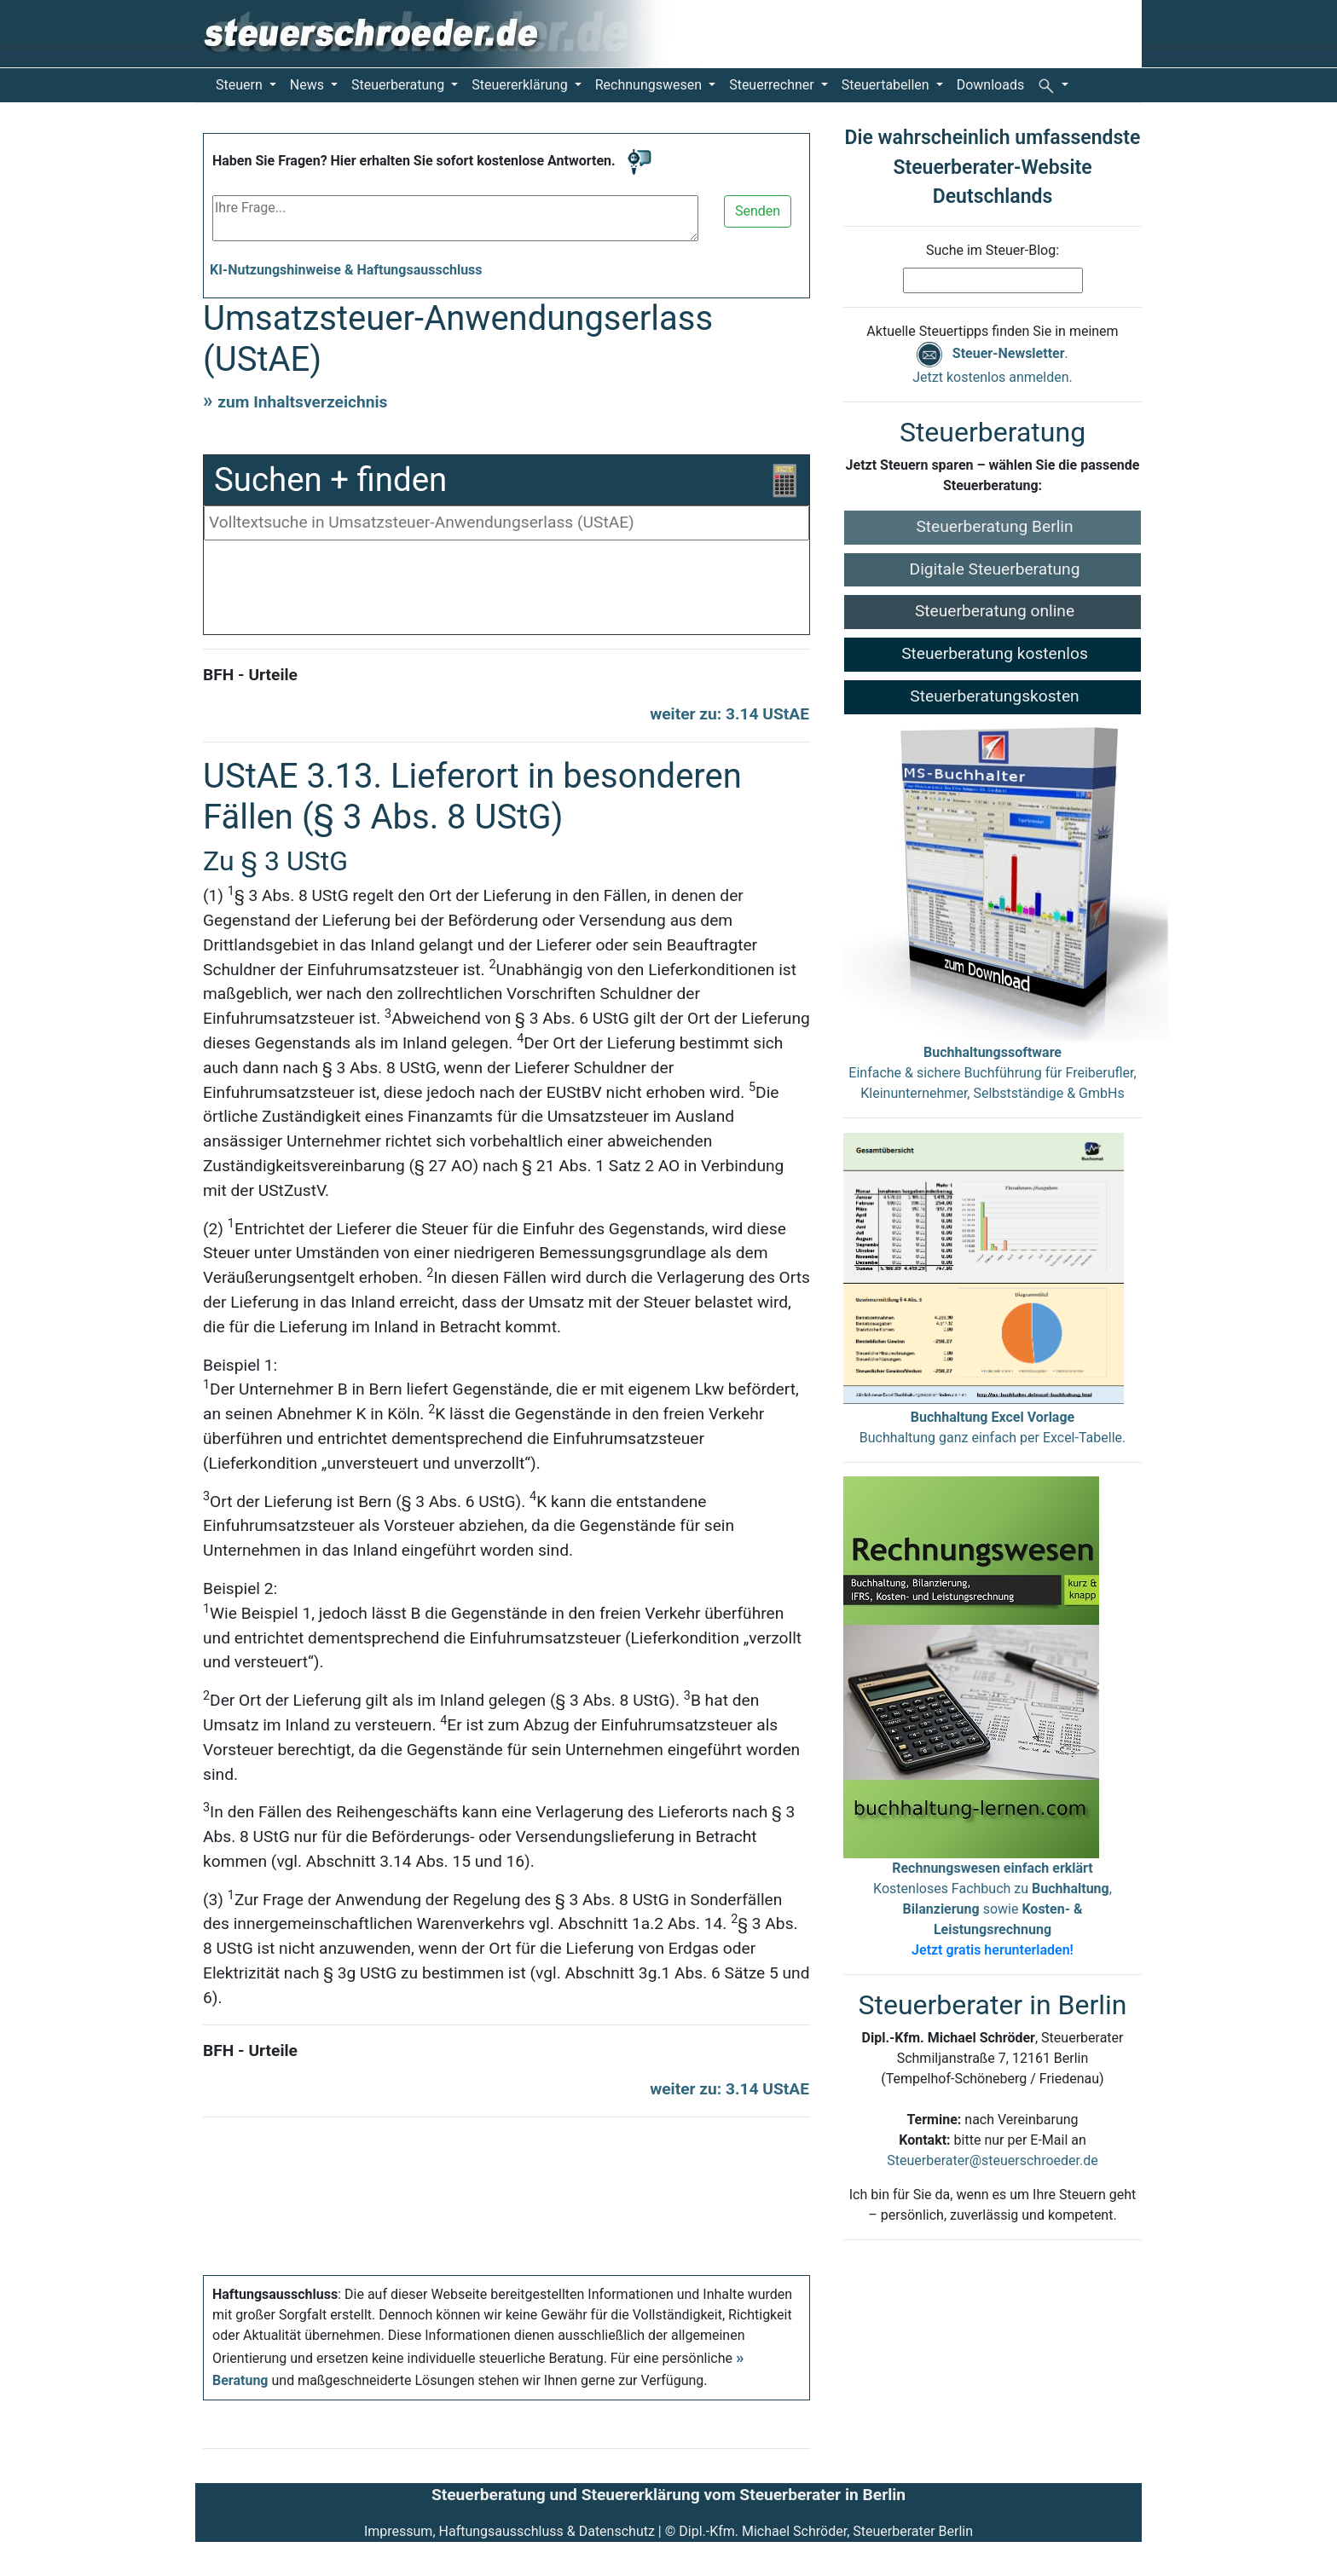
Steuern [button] (241, 85)
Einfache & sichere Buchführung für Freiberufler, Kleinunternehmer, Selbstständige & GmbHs (992, 1072)
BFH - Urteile (250, 674)
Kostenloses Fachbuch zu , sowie (992, 1909)
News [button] (308, 85)
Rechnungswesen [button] (650, 85)
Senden (757, 211)
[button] (1053, 85)
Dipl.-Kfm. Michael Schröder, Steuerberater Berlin (826, 2531)
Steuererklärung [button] (521, 85)
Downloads (990, 85)
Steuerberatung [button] (399, 85)
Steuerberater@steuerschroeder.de (992, 2160)
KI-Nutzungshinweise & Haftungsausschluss (346, 270)
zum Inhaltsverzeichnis (302, 402)
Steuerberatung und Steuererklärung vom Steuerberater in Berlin (668, 2494)
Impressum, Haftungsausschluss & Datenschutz (509, 2531)
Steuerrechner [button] (773, 85)
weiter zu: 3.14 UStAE (729, 714)
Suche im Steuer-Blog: (992, 250)
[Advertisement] (506, 591)
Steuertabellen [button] (887, 85)
